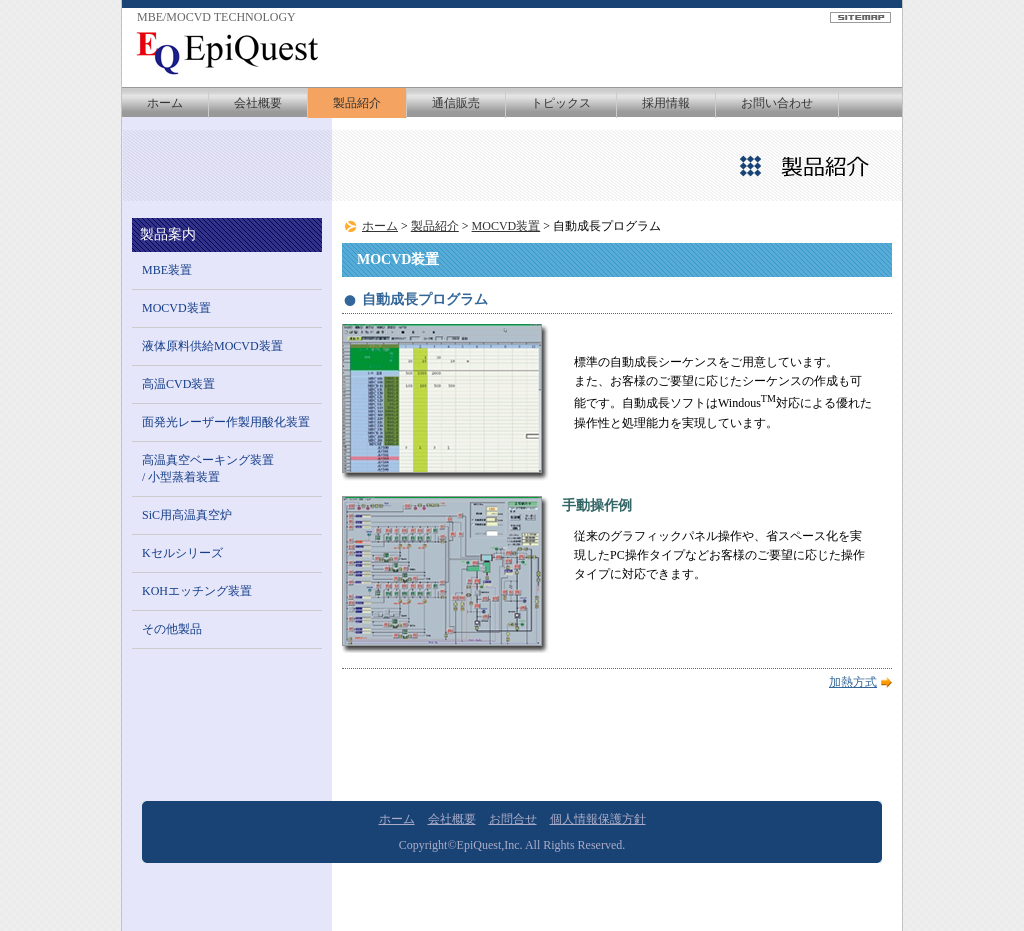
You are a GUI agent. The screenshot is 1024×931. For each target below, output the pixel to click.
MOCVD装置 (506, 226)
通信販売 (456, 103)
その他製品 (172, 629)
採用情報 (666, 103)
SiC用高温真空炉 (187, 515)
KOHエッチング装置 (197, 591)
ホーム (165, 103)
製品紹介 (357, 103)
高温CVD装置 (178, 384)
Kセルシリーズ (182, 553)
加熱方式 (853, 682)
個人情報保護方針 (598, 819)
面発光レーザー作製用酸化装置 (226, 422)
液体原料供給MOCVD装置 (212, 346)
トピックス (561, 103)
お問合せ (513, 819)
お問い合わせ (777, 103)
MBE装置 (167, 270)
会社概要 (258, 103)
